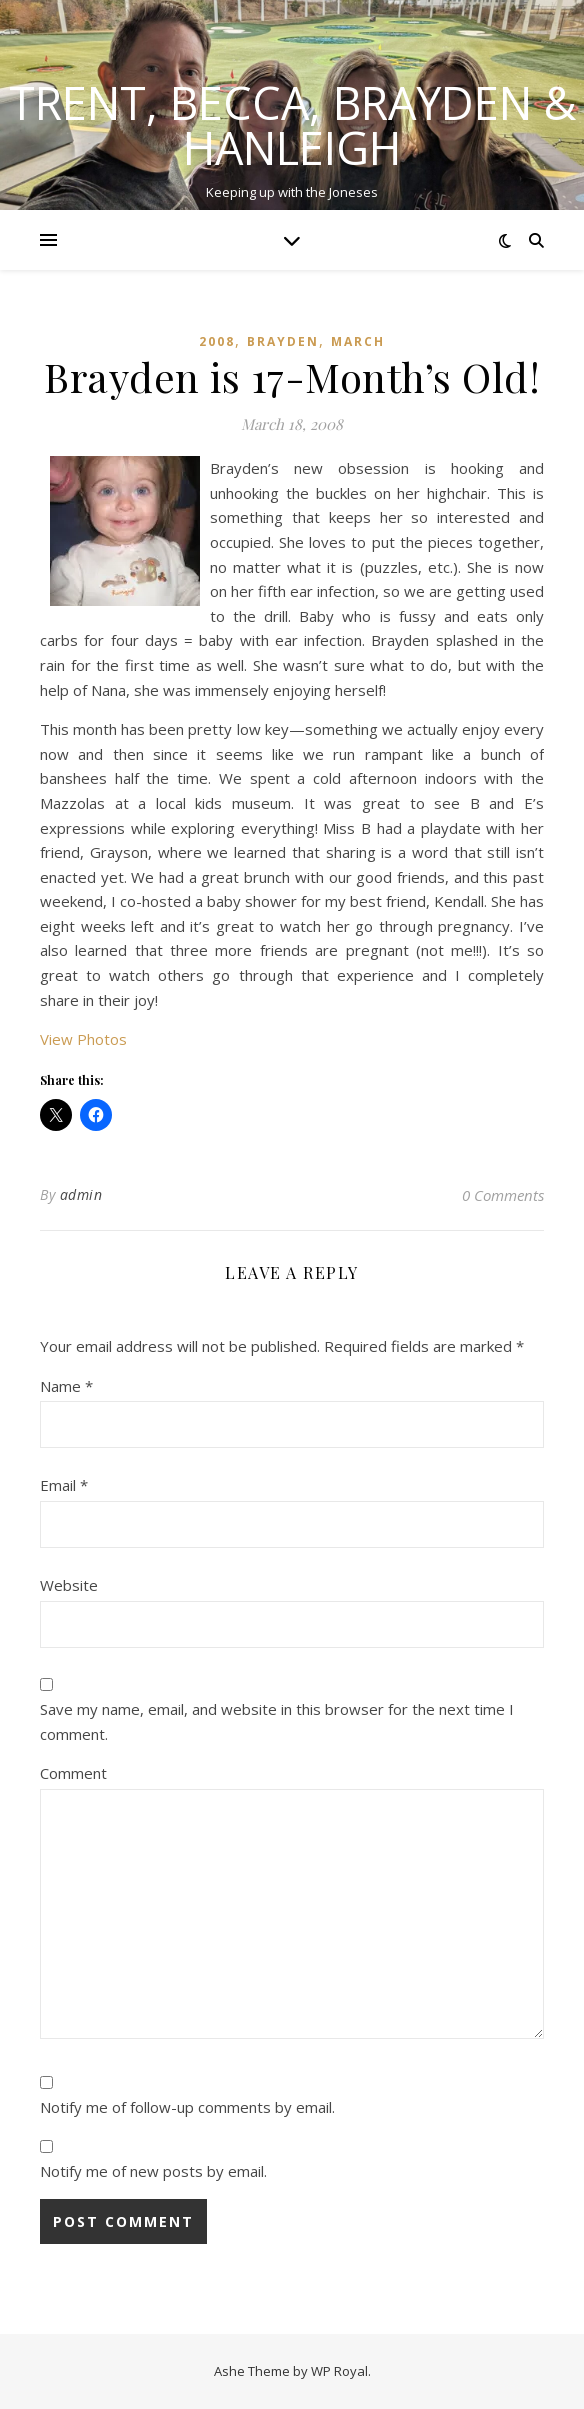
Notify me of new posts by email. (153, 2171)
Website (69, 1585)
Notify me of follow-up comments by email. (187, 2107)
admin (81, 1194)
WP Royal (339, 2371)
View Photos (83, 1039)
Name (66, 1386)
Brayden (283, 341)
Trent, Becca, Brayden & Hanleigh (292, 125)
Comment (73, 1773)
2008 (217, 341)
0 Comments (503, 1195)
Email (64, 1485)
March (358, 341)
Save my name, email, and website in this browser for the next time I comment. (277, 1721)
